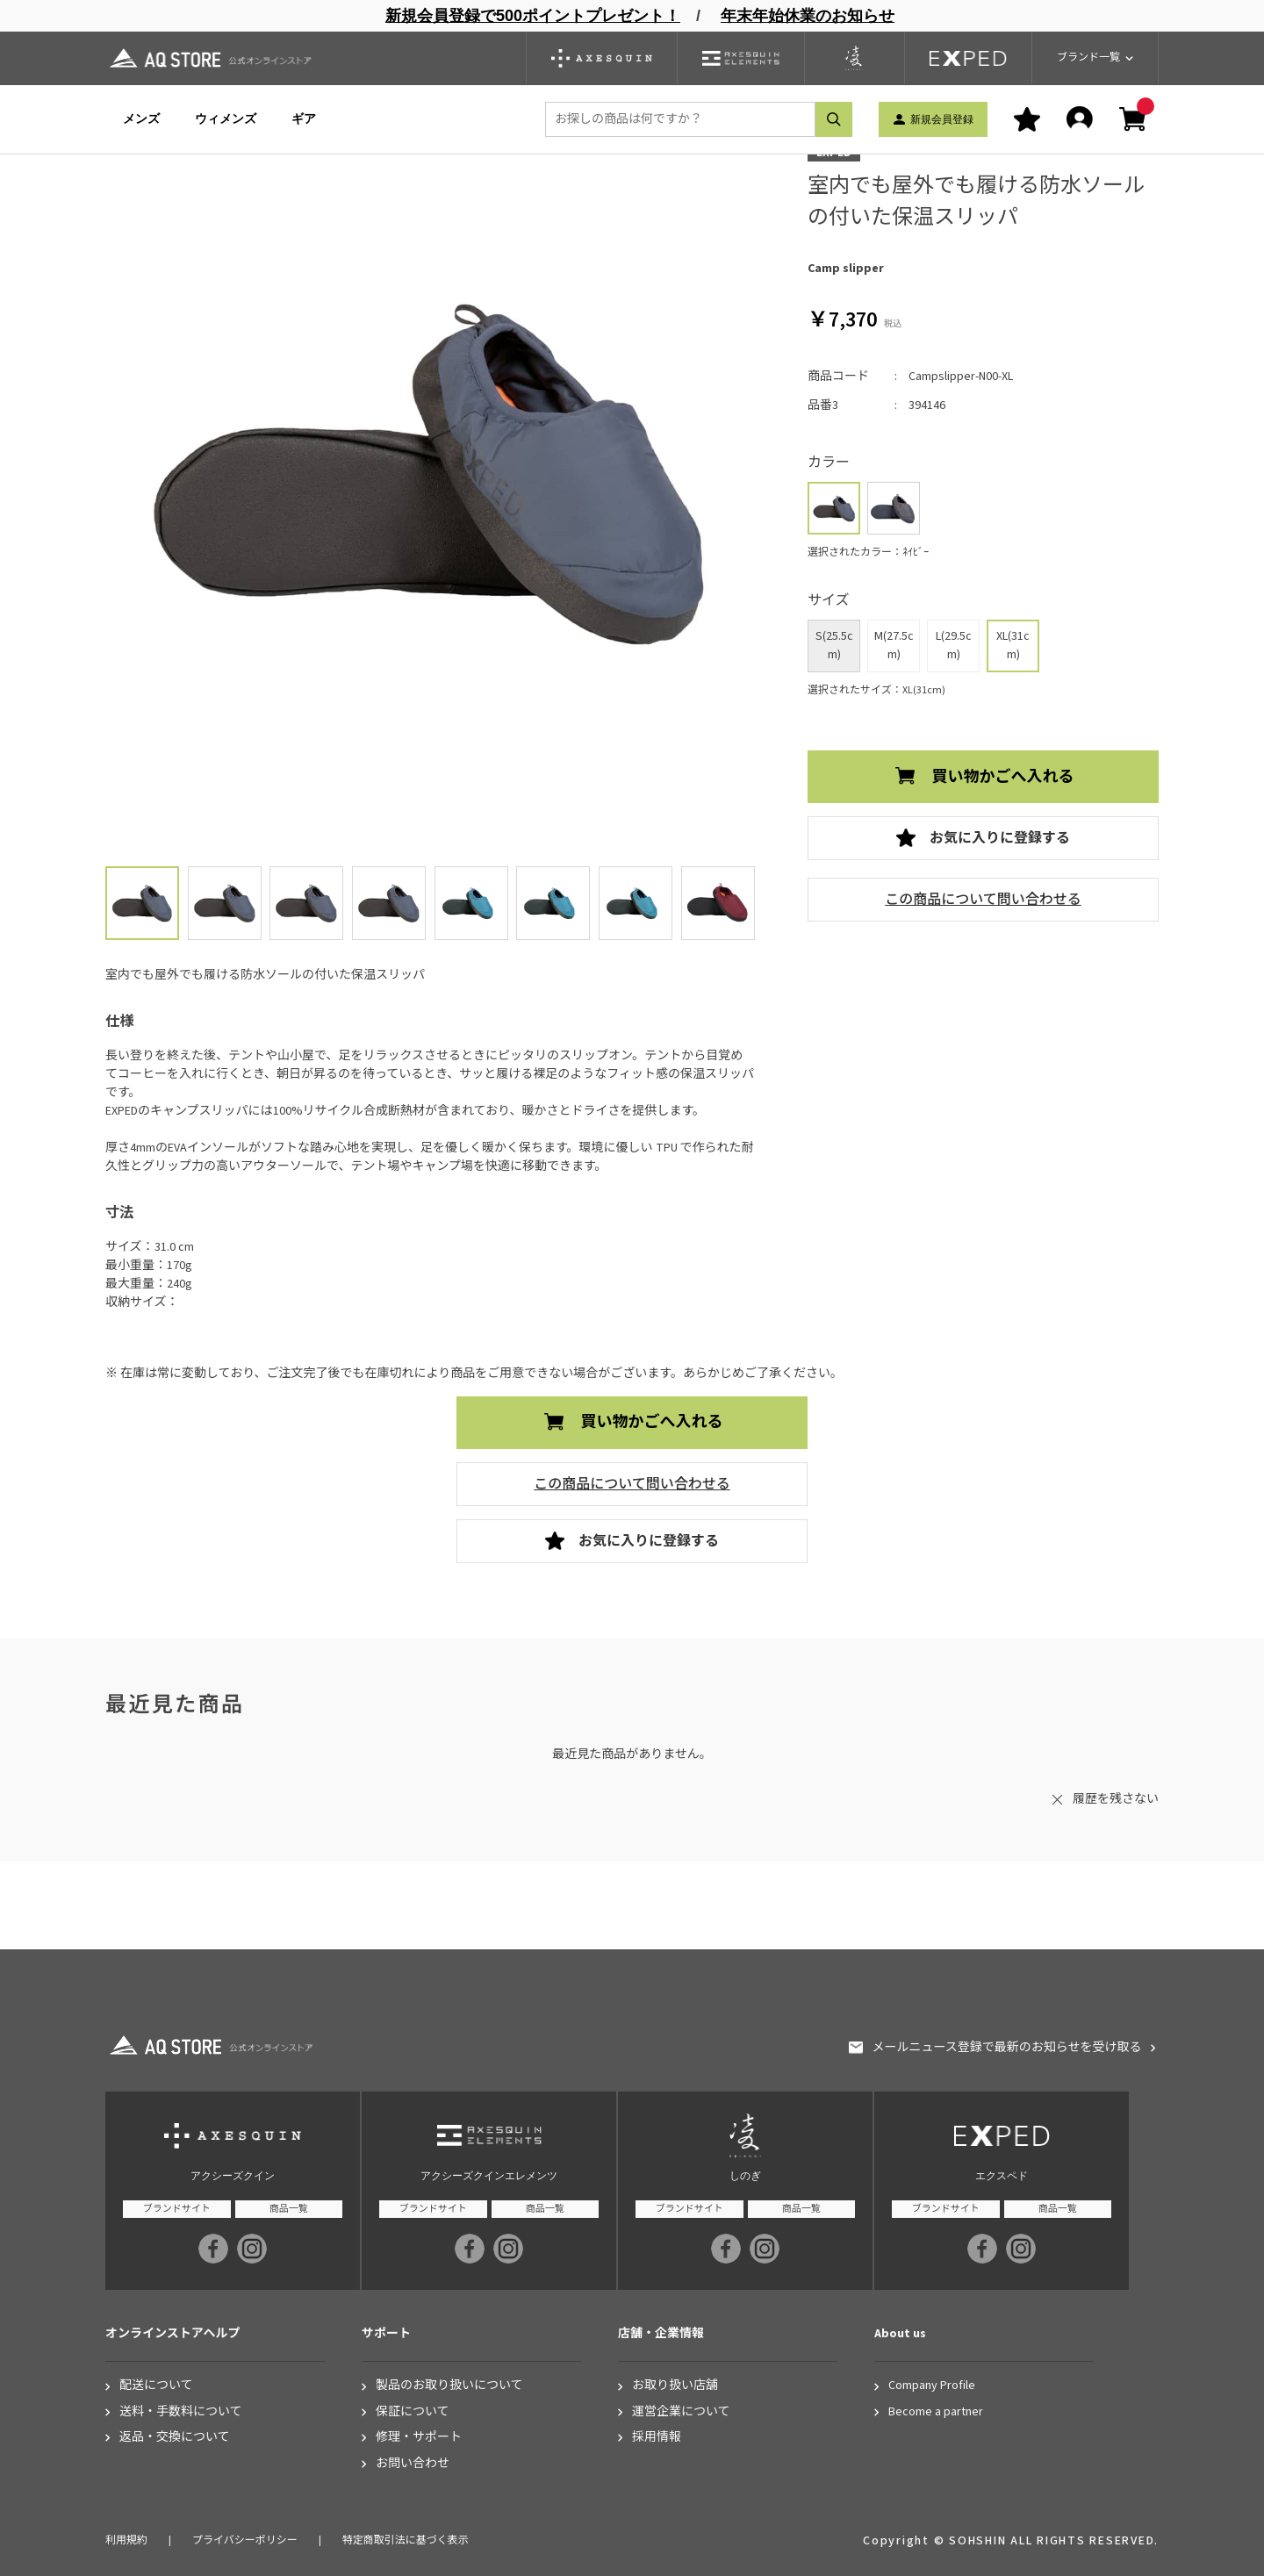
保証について (412, 2412)
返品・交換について (174, 2437)
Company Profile (931, 2386)
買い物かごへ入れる (1003, 777)
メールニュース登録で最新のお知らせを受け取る (1006, 2048)
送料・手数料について (180, 2412)
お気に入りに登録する (1000, 838)
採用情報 (656, 2437)
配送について (156, 2386)
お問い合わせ (412, 2464)
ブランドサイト (177, 2208)
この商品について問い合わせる (983, 899)
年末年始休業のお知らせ (807, 16)
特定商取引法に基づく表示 (405, 2540)
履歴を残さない (1116, 1799)
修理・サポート (419, 2437)
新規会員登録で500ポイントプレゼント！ (532, 16)
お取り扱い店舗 (675, 2386)
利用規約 (126, 2540)
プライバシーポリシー (245, 2540)
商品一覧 (288, 2208)
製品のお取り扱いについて (449, 2386)
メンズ (141, 118)
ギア (303, 118)
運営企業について (681, 2412)
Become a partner (935, 2412)
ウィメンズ (225, 118)
